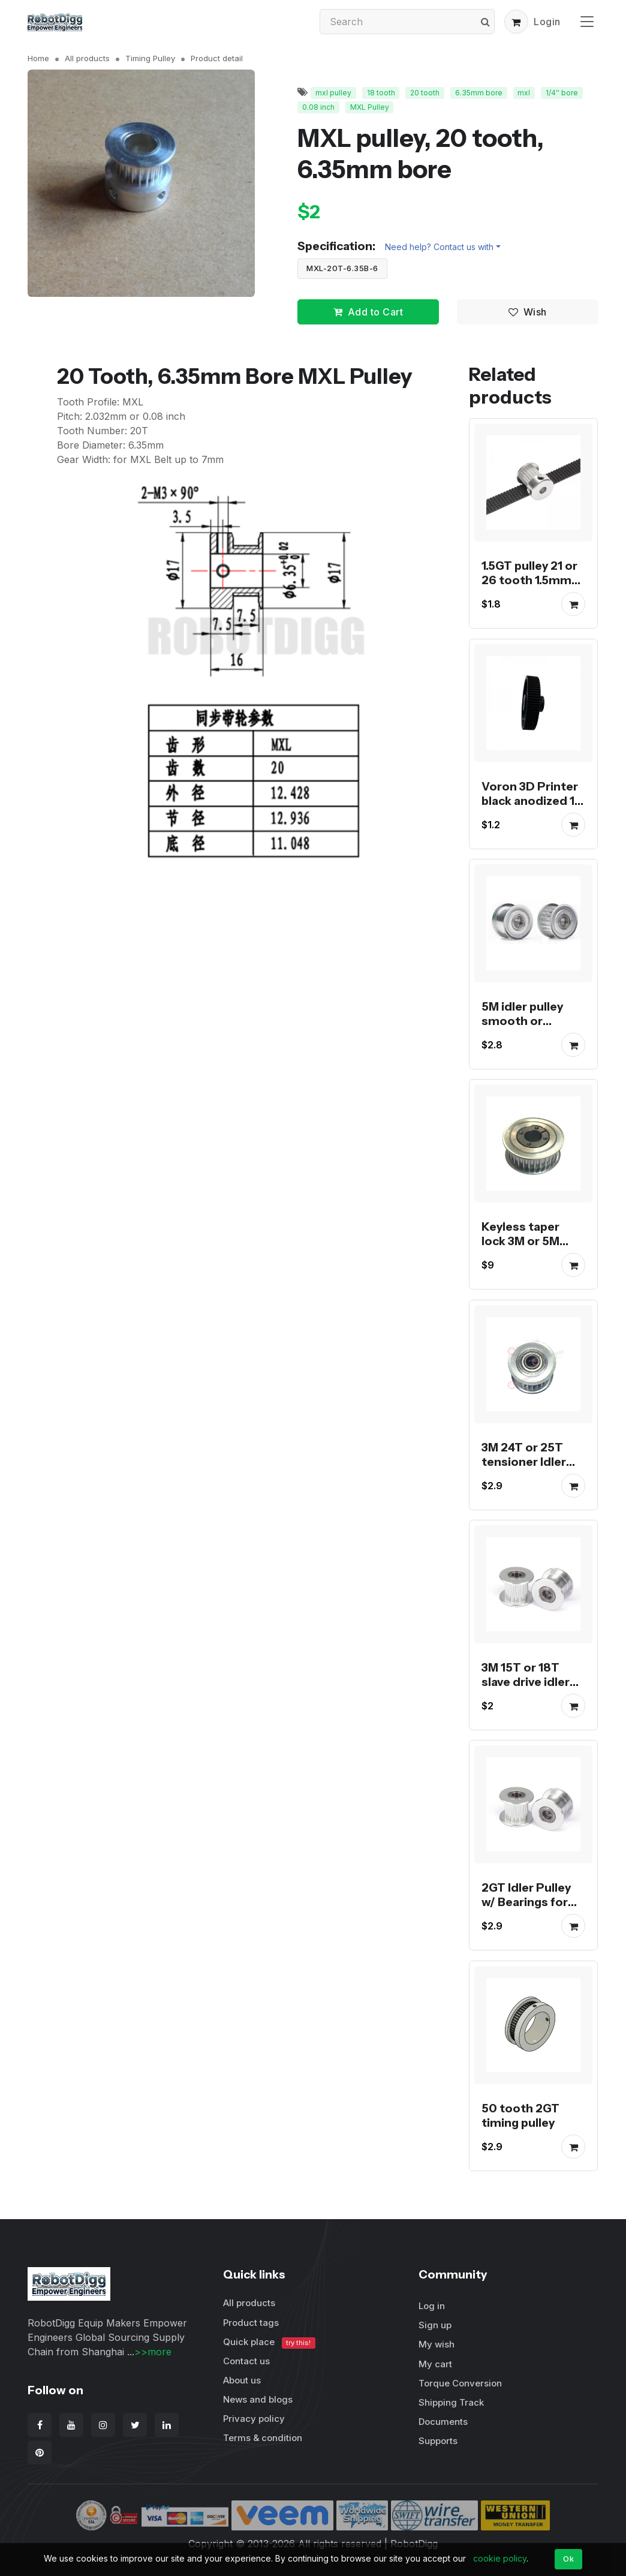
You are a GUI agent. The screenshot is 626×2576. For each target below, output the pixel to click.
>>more (152, 2352)
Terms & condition (262, 2437)
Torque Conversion (460, 2383)
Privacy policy (254, 2418)
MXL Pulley (369, 107)
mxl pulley (333, 92)
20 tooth (425, 92)
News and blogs (258, 2399)
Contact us (246, 2361)
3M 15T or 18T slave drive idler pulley (525, 1681)
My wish (437, 2344)
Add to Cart (368, 312)
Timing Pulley (150, 58)
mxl (523, 92)
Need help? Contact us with (439, 247)
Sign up (435, 2325)
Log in (432, 2306)
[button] (516, 22)
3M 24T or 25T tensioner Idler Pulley (523, 1461)
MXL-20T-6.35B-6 (342, 268)
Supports (438, 2440)
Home (38, 58)
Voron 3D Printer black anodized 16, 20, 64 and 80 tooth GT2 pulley (533, 808)
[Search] (407, 21)
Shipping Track (451, 2402)
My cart (435, 2364)
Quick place (269, 2342)
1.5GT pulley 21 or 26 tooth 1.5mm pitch (529, 580)
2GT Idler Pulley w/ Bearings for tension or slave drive (526, 1909)
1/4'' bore (562, 92)
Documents (443, 2421)
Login (547, 22)
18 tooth (381, 92)
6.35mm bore (478, 92)
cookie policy (499, 2558)
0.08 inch (318, 107)
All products (87, 58)
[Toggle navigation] (587, 21)
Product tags (251, 2322)
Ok (568, 2558)
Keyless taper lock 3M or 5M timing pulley (520, 1241)
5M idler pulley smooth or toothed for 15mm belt (522, 1028)
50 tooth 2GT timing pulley (520, 2115)
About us (242, 2380)
